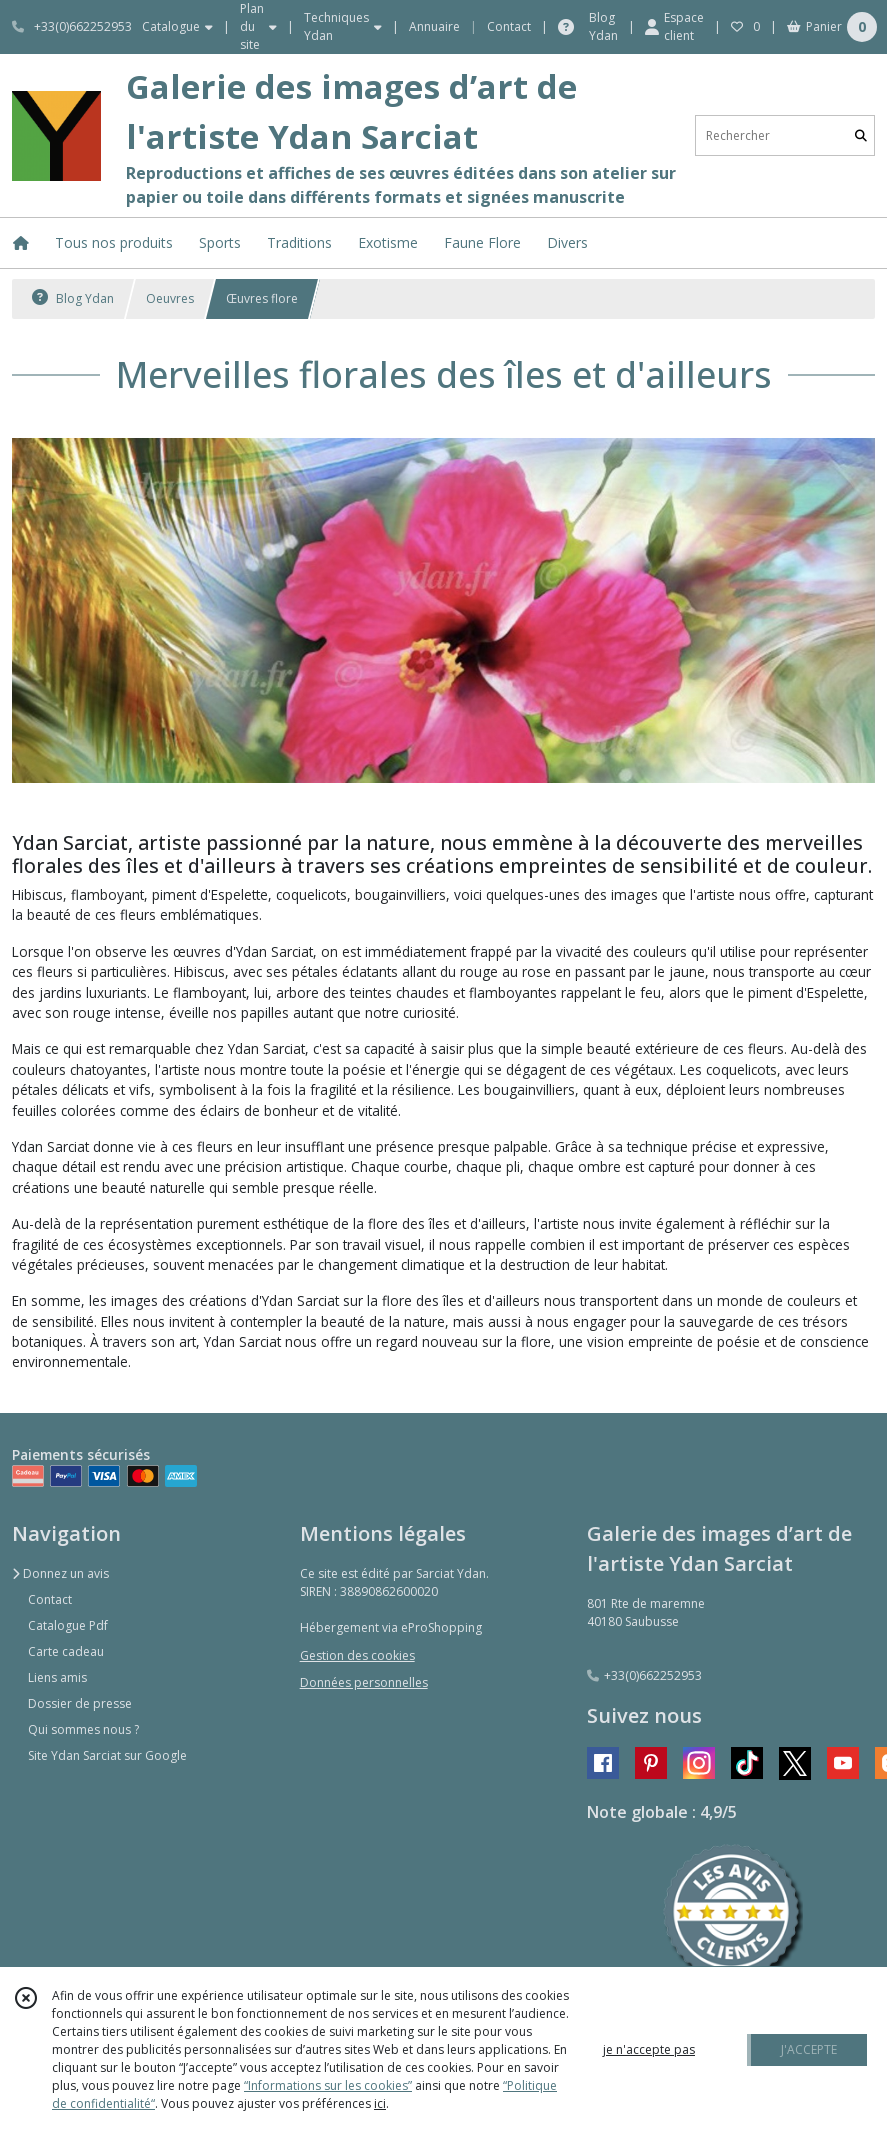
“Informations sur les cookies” (328, 2085)
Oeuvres (170, 298)
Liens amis (57, 1677)
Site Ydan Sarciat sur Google (107, 1755)
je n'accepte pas (649, 2049)
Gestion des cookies (357, 1655)
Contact (509, 26)
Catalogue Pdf (68, 1625)
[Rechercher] (861, 135)
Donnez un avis (60, 1573)
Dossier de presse (80, 1703)
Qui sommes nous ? (83, 1729)
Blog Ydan (73, 298)
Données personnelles (364, 1682)
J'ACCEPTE (809, 2049)
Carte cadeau (66, 1651)
